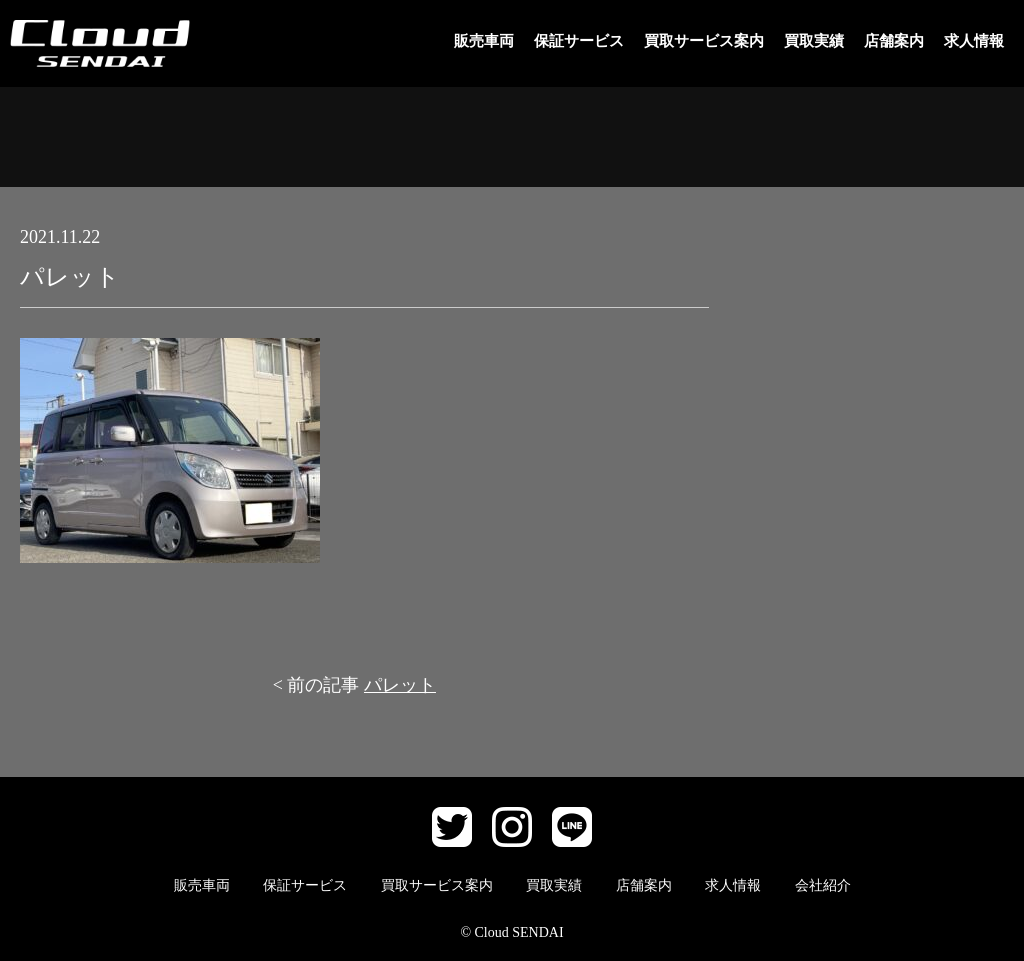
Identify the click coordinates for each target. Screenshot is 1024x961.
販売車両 (484, 41)
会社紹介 (823, 885)
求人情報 (974, 41)
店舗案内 (894, 41)
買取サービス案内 (704, 41)
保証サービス (579, 41)
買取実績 (814, 41)
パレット (400, 685)
